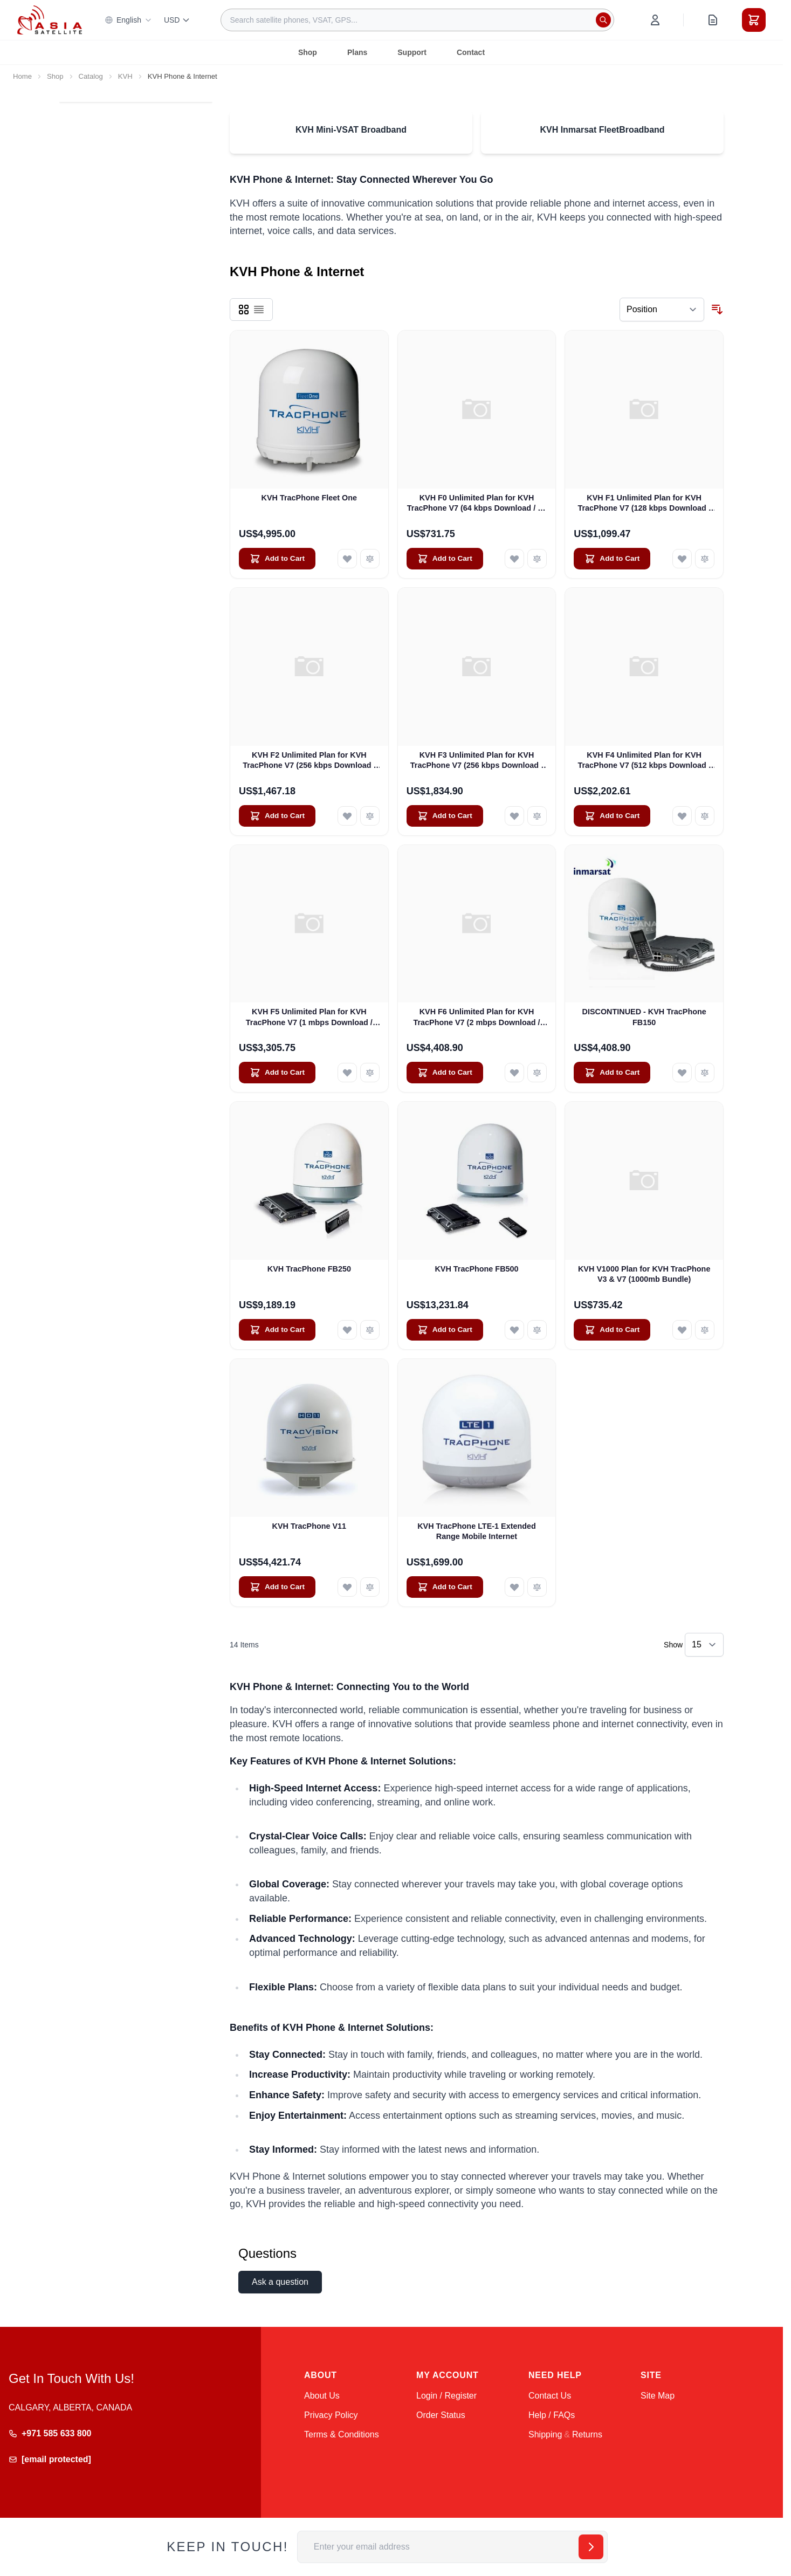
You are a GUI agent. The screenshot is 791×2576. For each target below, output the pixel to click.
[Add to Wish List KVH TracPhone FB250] (347, 1329)
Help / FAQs (551, 2415)
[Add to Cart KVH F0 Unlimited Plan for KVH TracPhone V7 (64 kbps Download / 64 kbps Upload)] (445, 558)
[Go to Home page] (49, 19)
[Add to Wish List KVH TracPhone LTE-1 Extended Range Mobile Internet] (514, 1587)
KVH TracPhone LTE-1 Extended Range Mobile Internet (476, 1531)
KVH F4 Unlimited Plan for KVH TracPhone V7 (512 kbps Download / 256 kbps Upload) (644, 761)
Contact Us (549, 2395)
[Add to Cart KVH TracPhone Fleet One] (277, 558)
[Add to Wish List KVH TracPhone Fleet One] (347, 558)
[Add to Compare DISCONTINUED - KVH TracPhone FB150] (704, 1072)
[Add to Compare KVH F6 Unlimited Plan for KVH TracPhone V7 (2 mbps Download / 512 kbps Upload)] (537, 1072)
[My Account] (655, 20)
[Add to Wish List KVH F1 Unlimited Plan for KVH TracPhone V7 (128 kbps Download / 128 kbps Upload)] (682, 558)
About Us (322, 2395)
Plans (357, 52)
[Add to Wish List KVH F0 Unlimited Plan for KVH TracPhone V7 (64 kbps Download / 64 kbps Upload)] (514, 558)
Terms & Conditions (341, 2434)
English (128, 20)
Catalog (91, 76)
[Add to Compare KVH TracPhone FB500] (537, 1329)
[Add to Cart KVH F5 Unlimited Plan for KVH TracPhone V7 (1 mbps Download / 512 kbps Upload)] (277, 1072)
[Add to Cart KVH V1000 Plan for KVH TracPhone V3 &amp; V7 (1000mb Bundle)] (612, 1330)
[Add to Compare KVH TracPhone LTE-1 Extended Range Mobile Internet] (537, 1587)
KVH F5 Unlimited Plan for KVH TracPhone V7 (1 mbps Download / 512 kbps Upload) (309, 1017)
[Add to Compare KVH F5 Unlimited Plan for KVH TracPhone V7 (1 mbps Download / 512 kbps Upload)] (370, 1072)
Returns (587, 2434)
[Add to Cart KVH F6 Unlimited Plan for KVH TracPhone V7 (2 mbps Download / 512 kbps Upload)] (445, 1072)
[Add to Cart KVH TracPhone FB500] (445, 1330)
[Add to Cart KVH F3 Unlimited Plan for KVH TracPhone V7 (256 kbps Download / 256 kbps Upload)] (445, 816)
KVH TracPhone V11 (309, 1526)
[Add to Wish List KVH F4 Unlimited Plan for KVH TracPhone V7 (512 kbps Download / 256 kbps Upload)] (682, 816)
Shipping (545, 2434)
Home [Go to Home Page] (22, 76)
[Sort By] (662, 309)
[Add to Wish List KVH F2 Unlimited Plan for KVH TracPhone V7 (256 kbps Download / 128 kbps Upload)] (347, 816)
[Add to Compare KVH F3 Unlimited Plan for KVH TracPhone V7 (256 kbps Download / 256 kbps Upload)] (537, 816)
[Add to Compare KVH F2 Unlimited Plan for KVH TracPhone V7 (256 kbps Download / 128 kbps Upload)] (370, 816)
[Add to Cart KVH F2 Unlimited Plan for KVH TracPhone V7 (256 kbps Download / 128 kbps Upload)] (277, 816)
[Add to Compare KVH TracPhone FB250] (370, 1329)
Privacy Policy (331, 2415)
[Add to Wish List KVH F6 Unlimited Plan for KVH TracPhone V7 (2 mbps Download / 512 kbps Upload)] (514, 1072)
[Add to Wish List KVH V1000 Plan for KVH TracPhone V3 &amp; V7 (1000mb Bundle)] (682, 1329)
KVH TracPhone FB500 (476, 1269)
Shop (307, 52)
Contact (471, 52)
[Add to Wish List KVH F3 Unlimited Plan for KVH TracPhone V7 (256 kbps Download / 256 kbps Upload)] (514, 816)
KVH (125, 76)
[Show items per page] (704, 1645)
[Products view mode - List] (258, 309)
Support (412, 52)
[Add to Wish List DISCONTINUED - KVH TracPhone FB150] (682, 1072)
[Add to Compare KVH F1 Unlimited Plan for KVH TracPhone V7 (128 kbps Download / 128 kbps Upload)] (704, 558)
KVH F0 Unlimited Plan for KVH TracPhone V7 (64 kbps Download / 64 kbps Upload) (476, 503)
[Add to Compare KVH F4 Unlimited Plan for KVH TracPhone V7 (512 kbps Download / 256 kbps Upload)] (704, 816)
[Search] (603, 20)
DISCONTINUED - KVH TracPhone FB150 (644, 1016)
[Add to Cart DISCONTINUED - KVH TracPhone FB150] (612, 1072)
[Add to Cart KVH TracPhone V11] (277, 1587)
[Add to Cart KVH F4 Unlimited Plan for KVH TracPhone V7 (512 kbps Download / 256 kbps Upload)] (612, 816)
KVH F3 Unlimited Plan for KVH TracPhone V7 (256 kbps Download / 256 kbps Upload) (476, 761)
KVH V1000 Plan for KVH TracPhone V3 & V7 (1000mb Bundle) (644, 1274)
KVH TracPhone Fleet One (309, 497)
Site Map (658, 2395)
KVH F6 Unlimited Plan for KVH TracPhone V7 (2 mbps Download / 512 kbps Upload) (476, 1017)
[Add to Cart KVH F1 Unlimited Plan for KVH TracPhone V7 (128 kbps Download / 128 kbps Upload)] (612, 558)
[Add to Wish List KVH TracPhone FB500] (514, 1329)
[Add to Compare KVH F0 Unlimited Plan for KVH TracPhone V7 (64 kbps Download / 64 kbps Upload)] (537, 558)
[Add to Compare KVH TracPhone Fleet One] (370, 558)
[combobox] (417, 20)
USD (177, 20)
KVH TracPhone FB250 (309, 1269)
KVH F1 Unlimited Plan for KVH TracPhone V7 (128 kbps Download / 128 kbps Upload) (644, 503)
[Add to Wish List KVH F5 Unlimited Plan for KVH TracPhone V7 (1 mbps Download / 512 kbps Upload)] (347, 1072)
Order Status (440, 2415)
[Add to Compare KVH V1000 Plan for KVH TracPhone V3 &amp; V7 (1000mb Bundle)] (704, 1329)
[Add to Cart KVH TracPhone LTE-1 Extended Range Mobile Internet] (445, 1587)
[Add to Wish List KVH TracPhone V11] (347, 1587)
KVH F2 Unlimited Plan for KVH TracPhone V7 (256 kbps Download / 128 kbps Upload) (309, 761)
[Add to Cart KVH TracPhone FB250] (277, 1330)
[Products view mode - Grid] (243, 309)
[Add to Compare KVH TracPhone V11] (370, 1587)
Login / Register (446, 2395)
